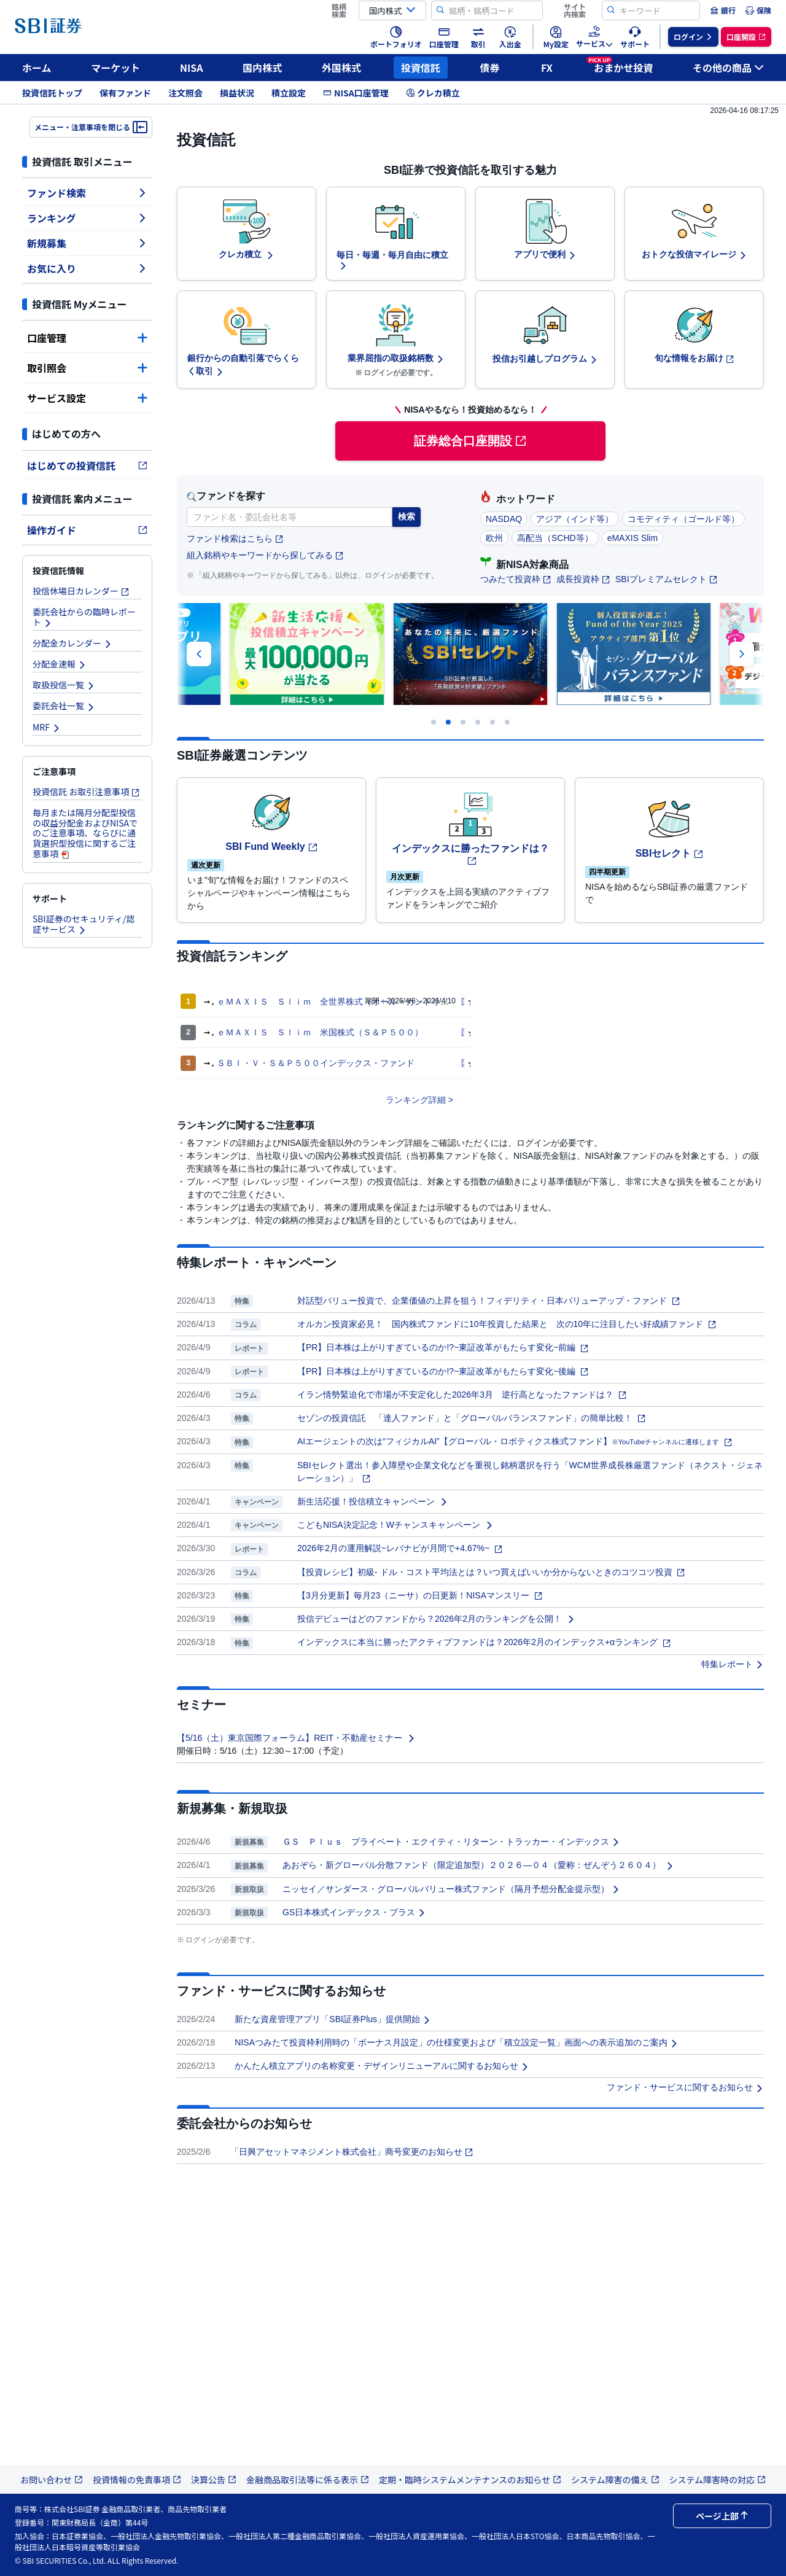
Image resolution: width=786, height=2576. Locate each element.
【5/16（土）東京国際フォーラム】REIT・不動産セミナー (296, 1738)
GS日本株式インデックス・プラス (354, 1912)
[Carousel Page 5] (492, 722)
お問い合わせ (51, 2479)
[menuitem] (723, 10)
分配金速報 (60, 664)
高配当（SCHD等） (555, 538)
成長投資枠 (583, 579)
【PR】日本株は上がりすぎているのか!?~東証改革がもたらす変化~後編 (443, 1371)
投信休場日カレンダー (81, 591)
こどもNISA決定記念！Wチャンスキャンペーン (395, 1525)
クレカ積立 (433, 93)
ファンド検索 (87, 192)
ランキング (87, 218)
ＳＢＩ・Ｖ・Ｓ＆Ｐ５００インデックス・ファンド (315, 1063)
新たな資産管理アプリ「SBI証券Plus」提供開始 (333, 2019)
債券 (490, 67)
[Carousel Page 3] (463, 722)
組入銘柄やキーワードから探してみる (265, 555)
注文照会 (185, 93)
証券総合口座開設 (470, 441)
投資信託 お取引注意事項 (86, 791)
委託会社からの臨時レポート (84, 616)
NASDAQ (504, 519)
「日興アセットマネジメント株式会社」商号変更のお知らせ (351, 2152)
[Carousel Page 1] (433, 722)
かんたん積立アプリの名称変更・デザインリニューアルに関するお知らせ (382, 2066)
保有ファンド (125, 93)
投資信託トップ (52, 93)
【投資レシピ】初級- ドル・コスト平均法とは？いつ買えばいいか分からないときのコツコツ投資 (491, 1572)
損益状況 (237, 93)
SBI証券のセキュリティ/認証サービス (83, 923)
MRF (47, 727)
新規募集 (87, 243)
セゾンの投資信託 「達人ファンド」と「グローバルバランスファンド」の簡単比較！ (471, 1418)
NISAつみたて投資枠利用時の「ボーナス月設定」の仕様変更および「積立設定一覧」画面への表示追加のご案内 (457, 2042)
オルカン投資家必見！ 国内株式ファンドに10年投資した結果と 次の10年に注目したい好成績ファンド (507, 1324)
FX (547, 67)
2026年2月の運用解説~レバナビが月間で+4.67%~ (400, 1548)
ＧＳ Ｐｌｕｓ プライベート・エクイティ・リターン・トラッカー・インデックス (451, 1841)
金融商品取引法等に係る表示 (307, 2479)
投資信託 (420, 67)
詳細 (437, 1100)
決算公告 (213, 2479)
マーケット (115, 67)
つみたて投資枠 (515, 579)
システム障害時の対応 (717, 2479)
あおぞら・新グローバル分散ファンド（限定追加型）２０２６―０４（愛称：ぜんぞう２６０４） (478, 1865)
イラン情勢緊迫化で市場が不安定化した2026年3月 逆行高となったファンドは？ (462, 1394)
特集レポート (732, 1664)
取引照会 (87, 367)
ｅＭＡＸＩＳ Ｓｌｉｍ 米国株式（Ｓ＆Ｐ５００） (320, 1032)
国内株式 (262, 67)
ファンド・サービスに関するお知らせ (685, 2087)
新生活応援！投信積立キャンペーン (372, 1501)
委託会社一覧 (64, 705)
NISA (191, 67)
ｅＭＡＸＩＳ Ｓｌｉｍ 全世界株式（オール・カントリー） (337, 1001)
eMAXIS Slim (632, 538)
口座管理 (87, 337)
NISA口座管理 (356, 93)
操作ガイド (87, 530)
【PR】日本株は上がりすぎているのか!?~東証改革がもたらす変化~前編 (443, 1347)
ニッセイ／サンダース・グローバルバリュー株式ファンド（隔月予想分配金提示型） (451, 1889)
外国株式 (341, 67)
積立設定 (288, 93)
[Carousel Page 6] (507, 722)
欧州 (494, 538)
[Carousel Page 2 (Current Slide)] (448, 722)
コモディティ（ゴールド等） (683, 519)
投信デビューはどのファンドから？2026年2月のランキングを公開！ (436, 1619)
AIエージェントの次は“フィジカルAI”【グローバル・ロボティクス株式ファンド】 (515, 1441)
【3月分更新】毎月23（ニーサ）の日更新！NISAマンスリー (420, 1595)
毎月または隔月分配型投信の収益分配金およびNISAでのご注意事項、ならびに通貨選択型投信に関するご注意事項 (85, 833)
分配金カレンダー (72, 643)
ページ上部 (722, 2516)
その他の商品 (728, 67)
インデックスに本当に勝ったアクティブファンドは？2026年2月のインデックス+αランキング (484, 1642)
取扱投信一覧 (64, 685)
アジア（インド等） (574, 519)
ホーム (37, 67)
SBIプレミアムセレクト (666, 579)
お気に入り (87, 268)
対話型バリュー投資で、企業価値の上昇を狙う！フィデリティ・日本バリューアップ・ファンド (488, 1301)
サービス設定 (87, 398)
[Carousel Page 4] (477, 722)
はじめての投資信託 (87, 465)
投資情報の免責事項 (137, 2479)
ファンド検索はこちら (235, 538)
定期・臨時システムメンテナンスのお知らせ (470, 2479)
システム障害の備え (615, 2479)
